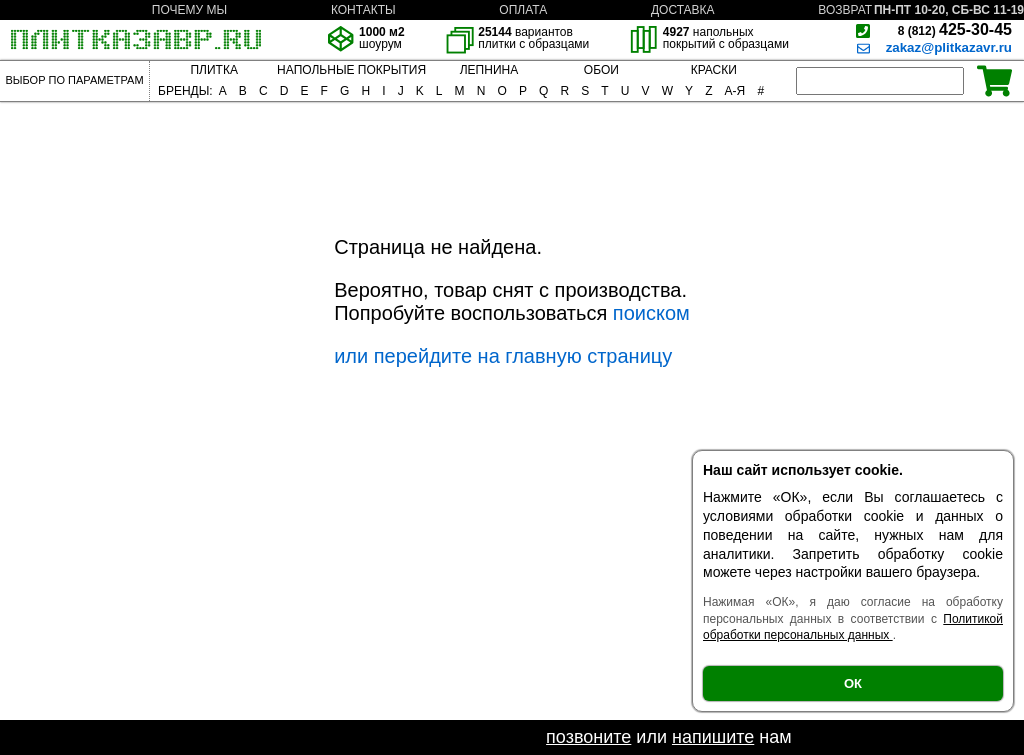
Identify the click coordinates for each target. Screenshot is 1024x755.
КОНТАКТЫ (363, 10)
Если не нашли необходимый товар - (389, 737)
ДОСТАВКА (683, 10)
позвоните (588, 737)
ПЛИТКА (213, 70)
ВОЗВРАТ (845, 10)
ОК (853, 683)
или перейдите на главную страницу (503, 356)
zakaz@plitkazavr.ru (949, 47)
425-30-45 (955, 29)
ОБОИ (601, 70)
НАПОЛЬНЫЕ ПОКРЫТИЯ (351, 70)
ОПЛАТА (523, 10)
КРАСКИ (714, 70)
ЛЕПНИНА (489, 70)
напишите (713, 737)
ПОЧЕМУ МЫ (189, 10)
